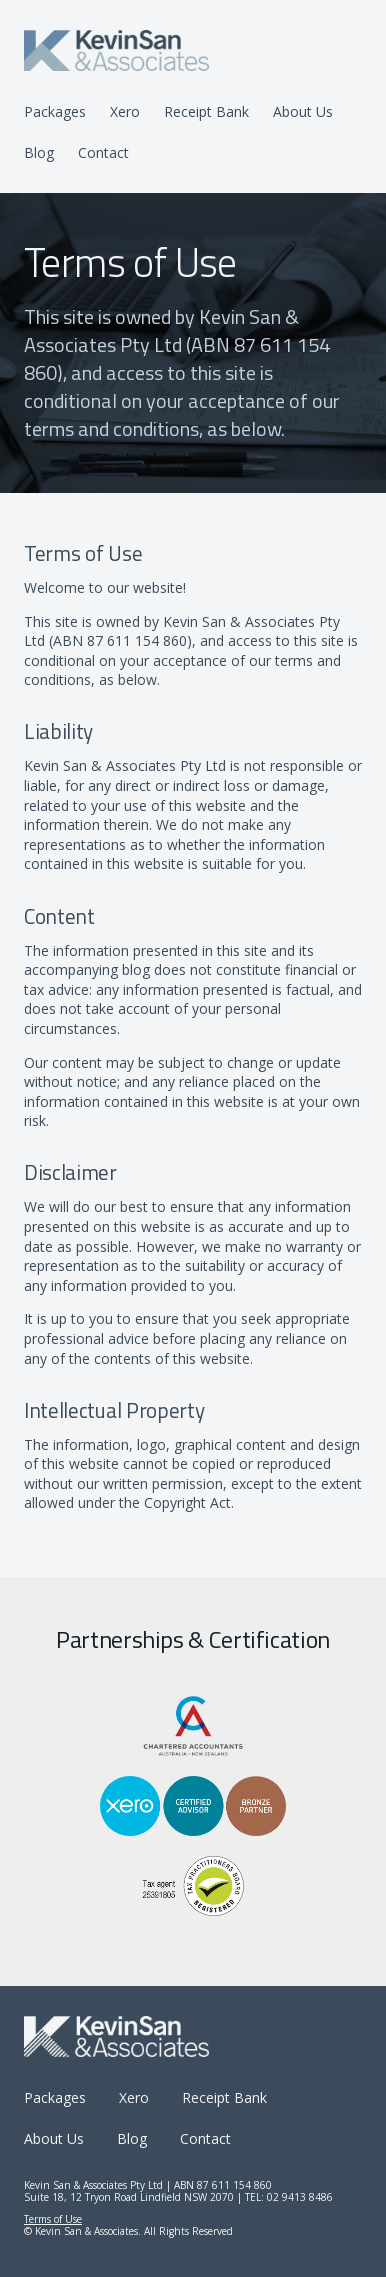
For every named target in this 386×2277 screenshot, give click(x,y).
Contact (103, 152)
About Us (303, 111)
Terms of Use (53, 2219)
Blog (39, 152)
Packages (55, 111)
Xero (125, 111)
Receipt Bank (206, 111)
